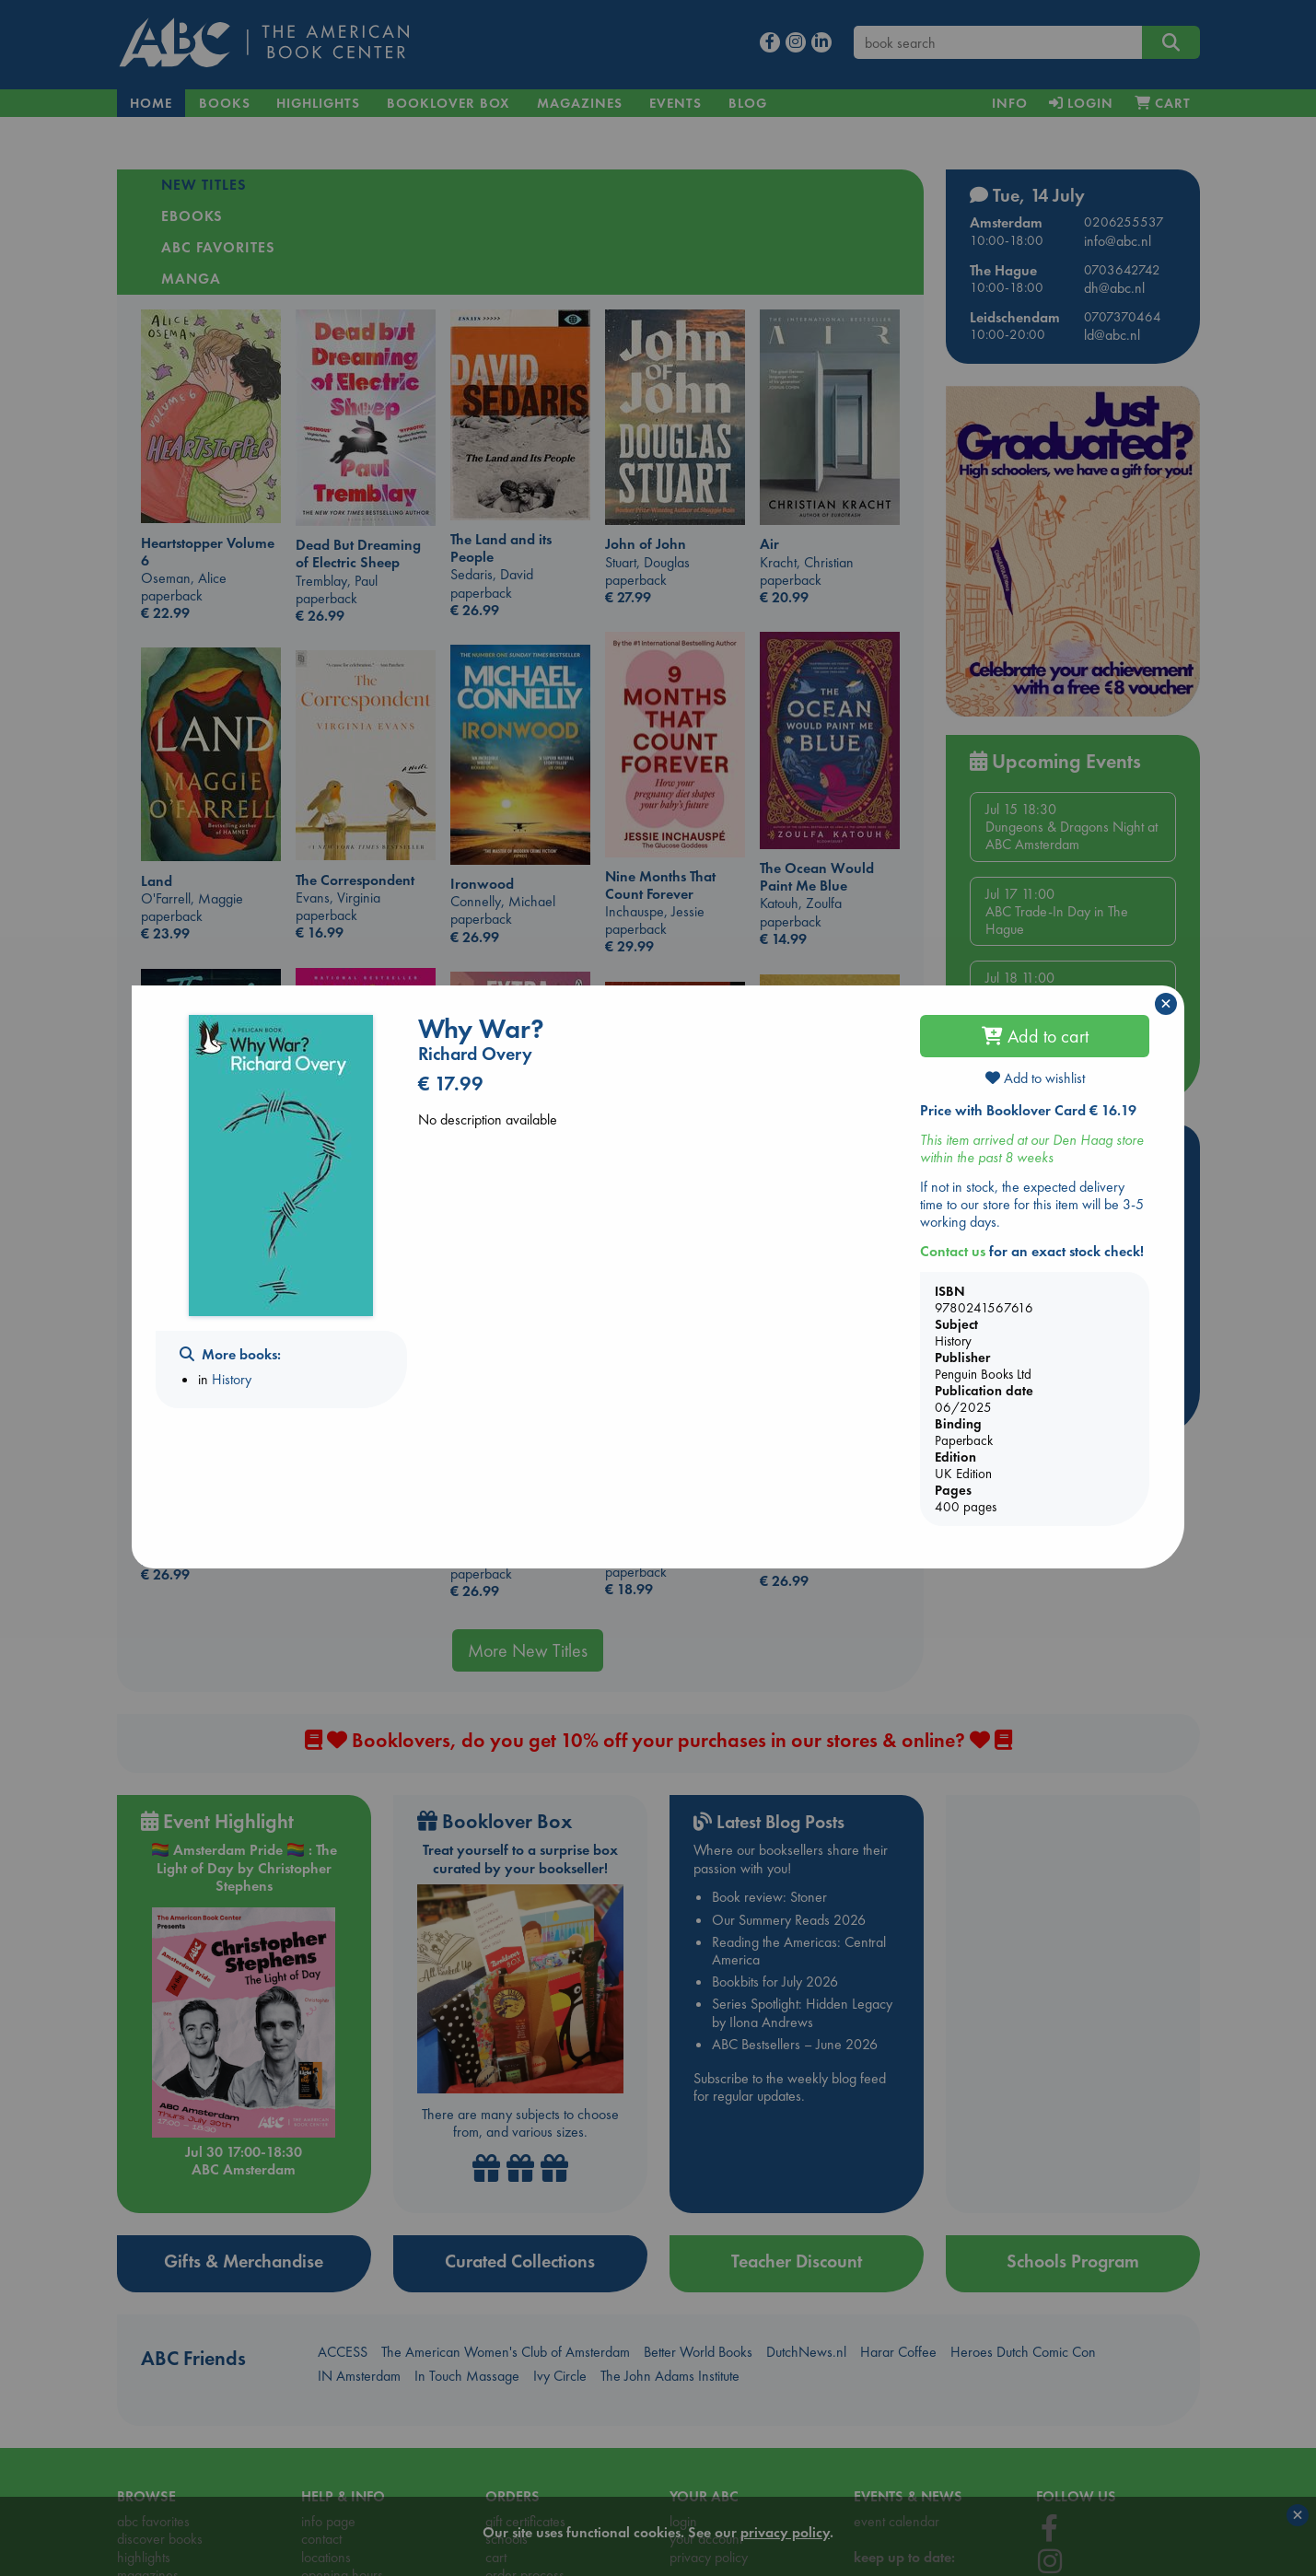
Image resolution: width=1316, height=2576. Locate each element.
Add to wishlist (1035, 1078)
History (231, 1379)
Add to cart (1035, 1036)
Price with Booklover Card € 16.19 (1028, 1110)
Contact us (952, 1251)
